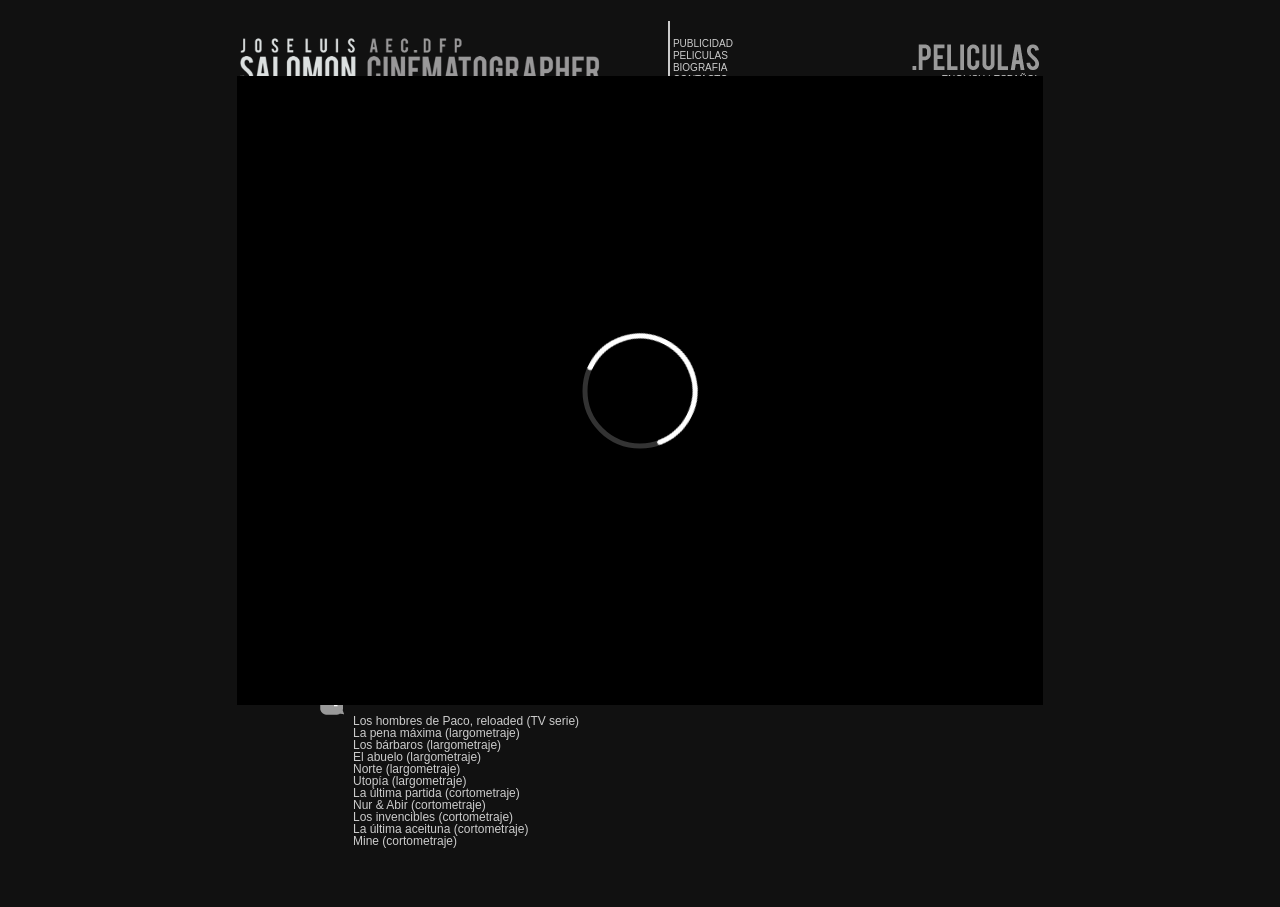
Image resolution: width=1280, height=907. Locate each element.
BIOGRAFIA (700, 67)
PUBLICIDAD (703, 43)
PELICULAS (700, 55)
